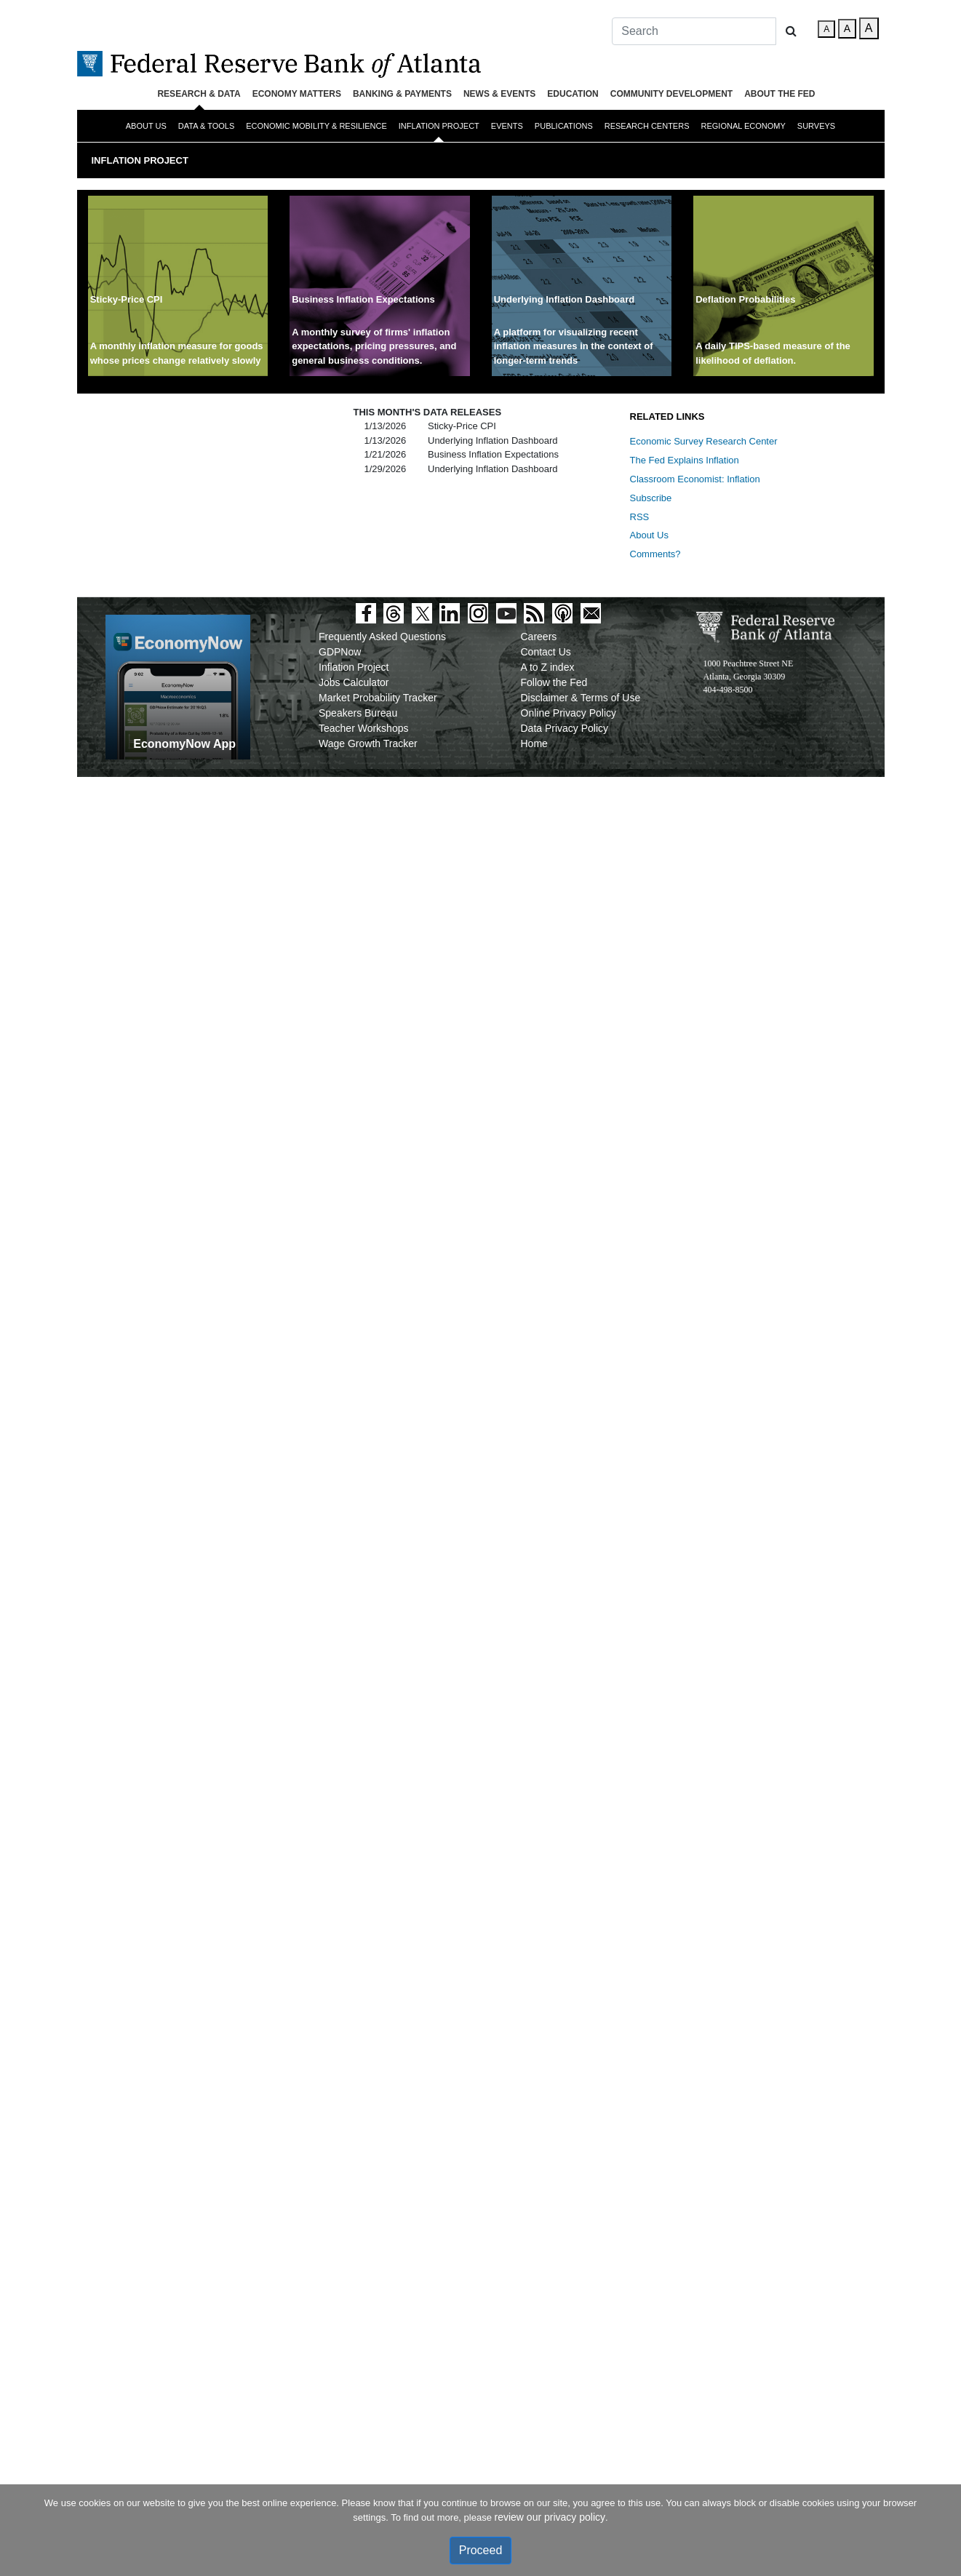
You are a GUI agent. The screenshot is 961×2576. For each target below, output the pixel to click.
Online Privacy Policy (569, 713)
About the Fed (779, 94)
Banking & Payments (402, 94)
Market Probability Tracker (378, 697)
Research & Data (198, 94)
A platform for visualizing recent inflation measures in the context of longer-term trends (573, 346)
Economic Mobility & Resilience (316, 125)
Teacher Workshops (363, 728)
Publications (564, 125)
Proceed (481, 2550)
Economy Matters (296, 94)
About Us (146, 125)
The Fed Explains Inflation (684, 460)
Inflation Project (439, 125)
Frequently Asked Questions (382, 636)
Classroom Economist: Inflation (695, 479)
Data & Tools (206, 125)
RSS (640, 516)
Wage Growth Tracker (368, 743)
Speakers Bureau (358, 713)
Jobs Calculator (354, 682)
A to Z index (548, 667)
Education (572, 94)
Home (534, 743)
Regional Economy (743, 125)
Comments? (655, 554)
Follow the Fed (554, 682)
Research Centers (647, 125)
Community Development (671, 94)
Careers (539, 636)
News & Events (499, 94)
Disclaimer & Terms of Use (581, 697)
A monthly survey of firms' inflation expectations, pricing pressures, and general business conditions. (374, 346)
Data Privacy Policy (565, 728)
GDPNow (340, 652)
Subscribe (651, 498)
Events (507, 125)
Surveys (816, 125)
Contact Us (546, 652)
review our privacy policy (550, 2517)
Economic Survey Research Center (704, 441)
